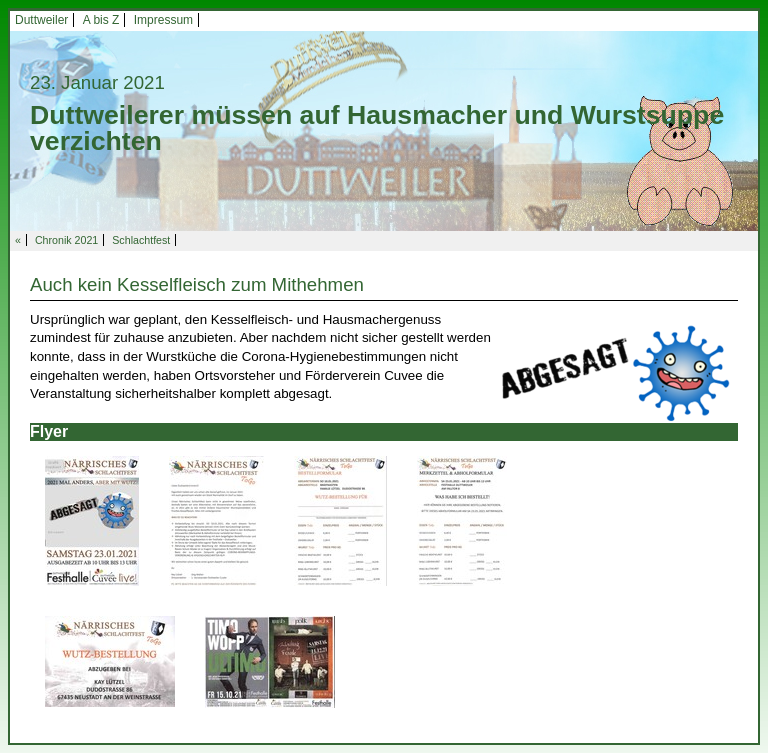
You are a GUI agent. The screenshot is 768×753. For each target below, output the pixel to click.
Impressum (163, 20)
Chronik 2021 (66, 240)
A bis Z (101, 20)
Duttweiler (41, 20)
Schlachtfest (141, 240)
